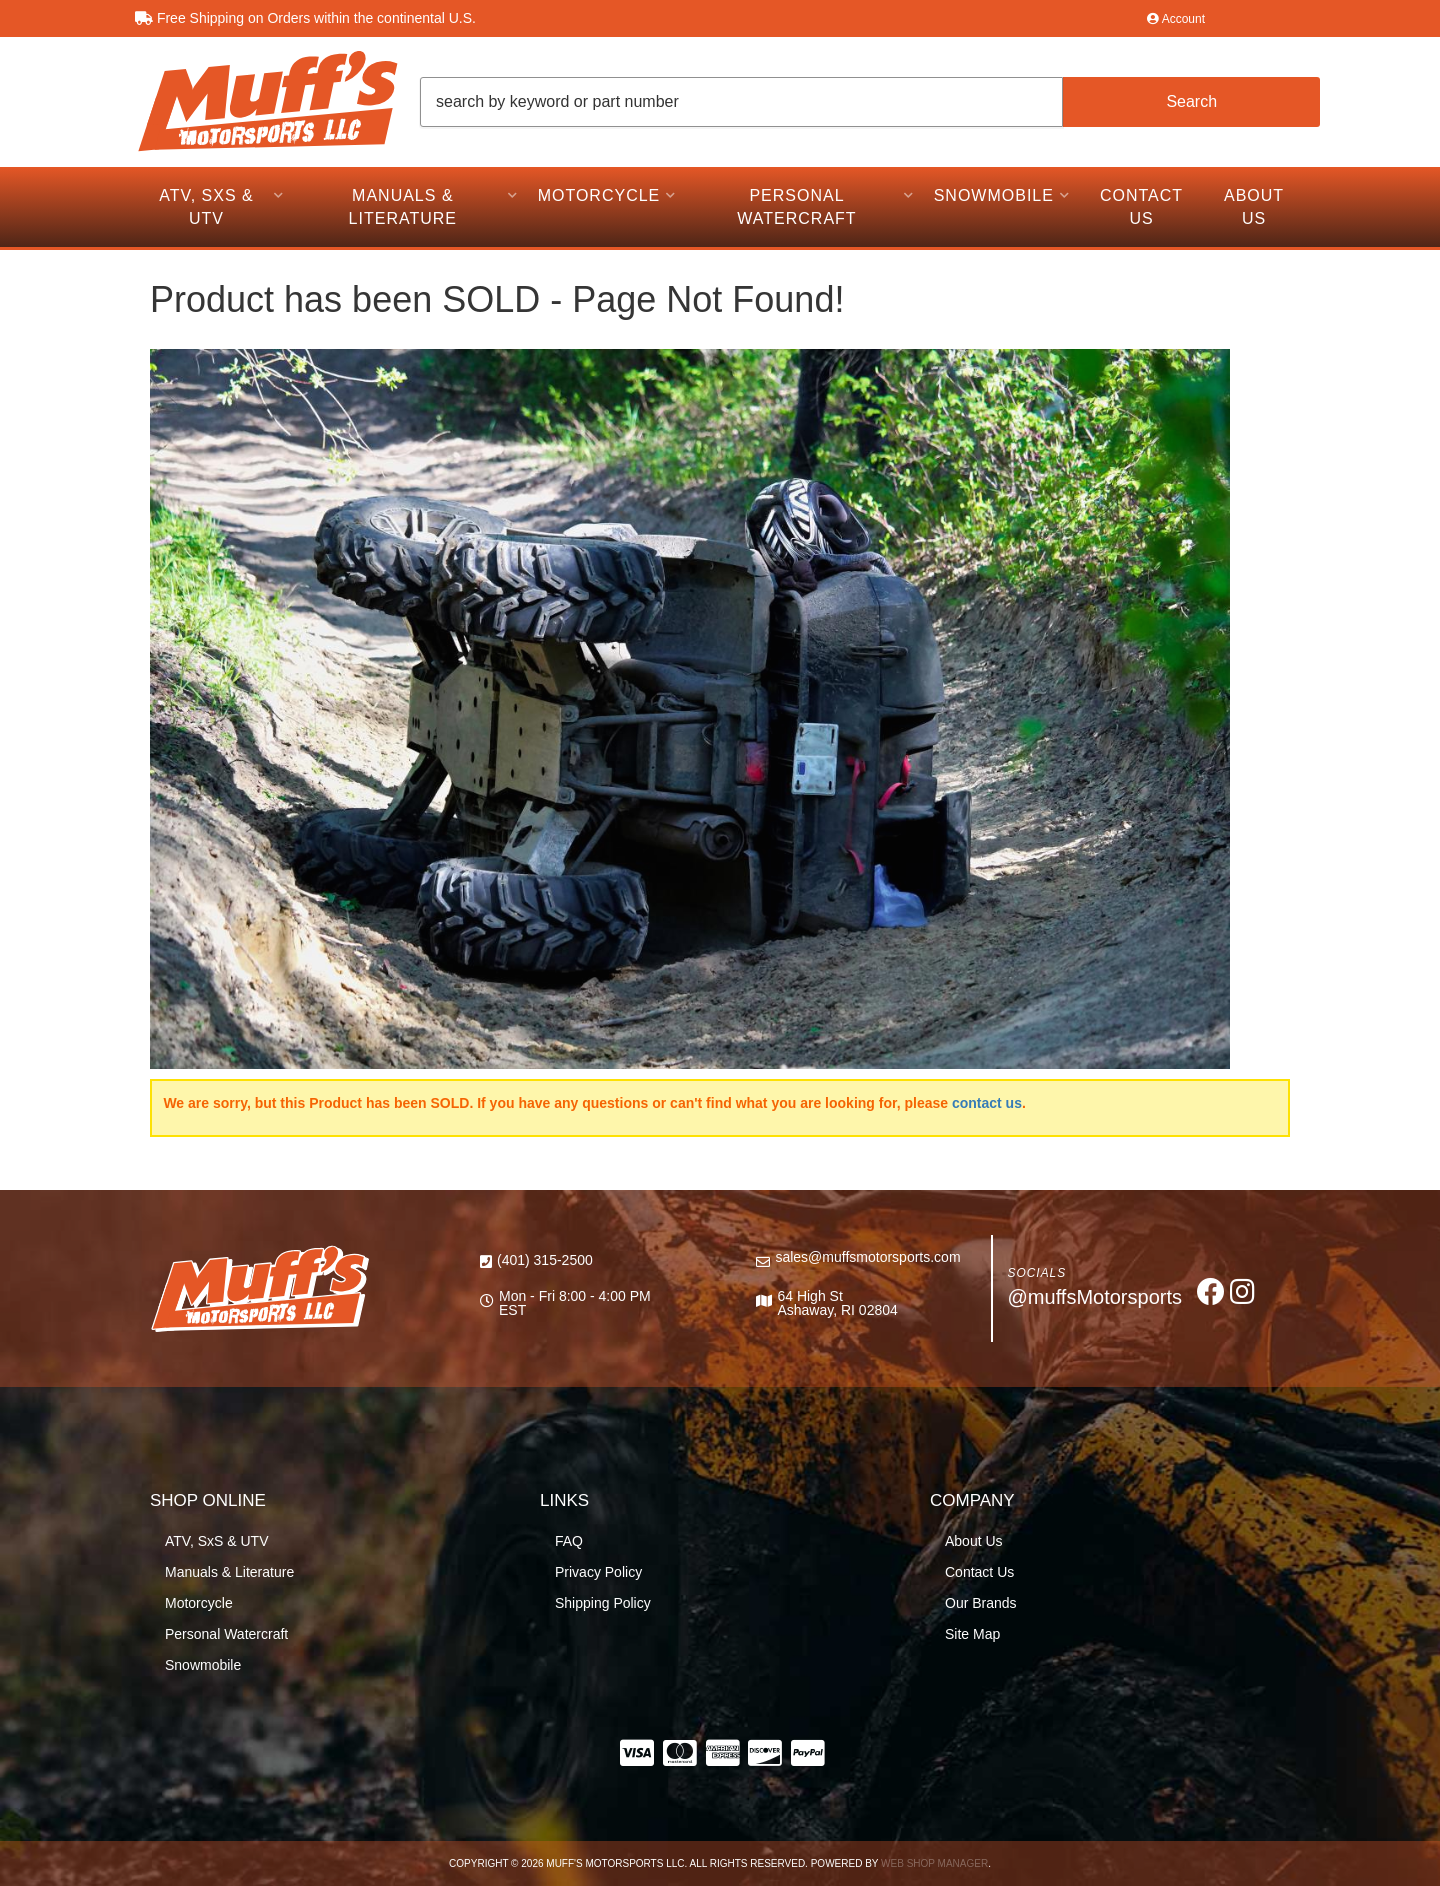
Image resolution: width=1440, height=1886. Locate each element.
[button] (870, 102)
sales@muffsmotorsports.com (867, 1257)
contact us (987, 1103)
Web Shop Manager (934, 1863)
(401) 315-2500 (545, 1260)
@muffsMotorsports (1095, 1297)
